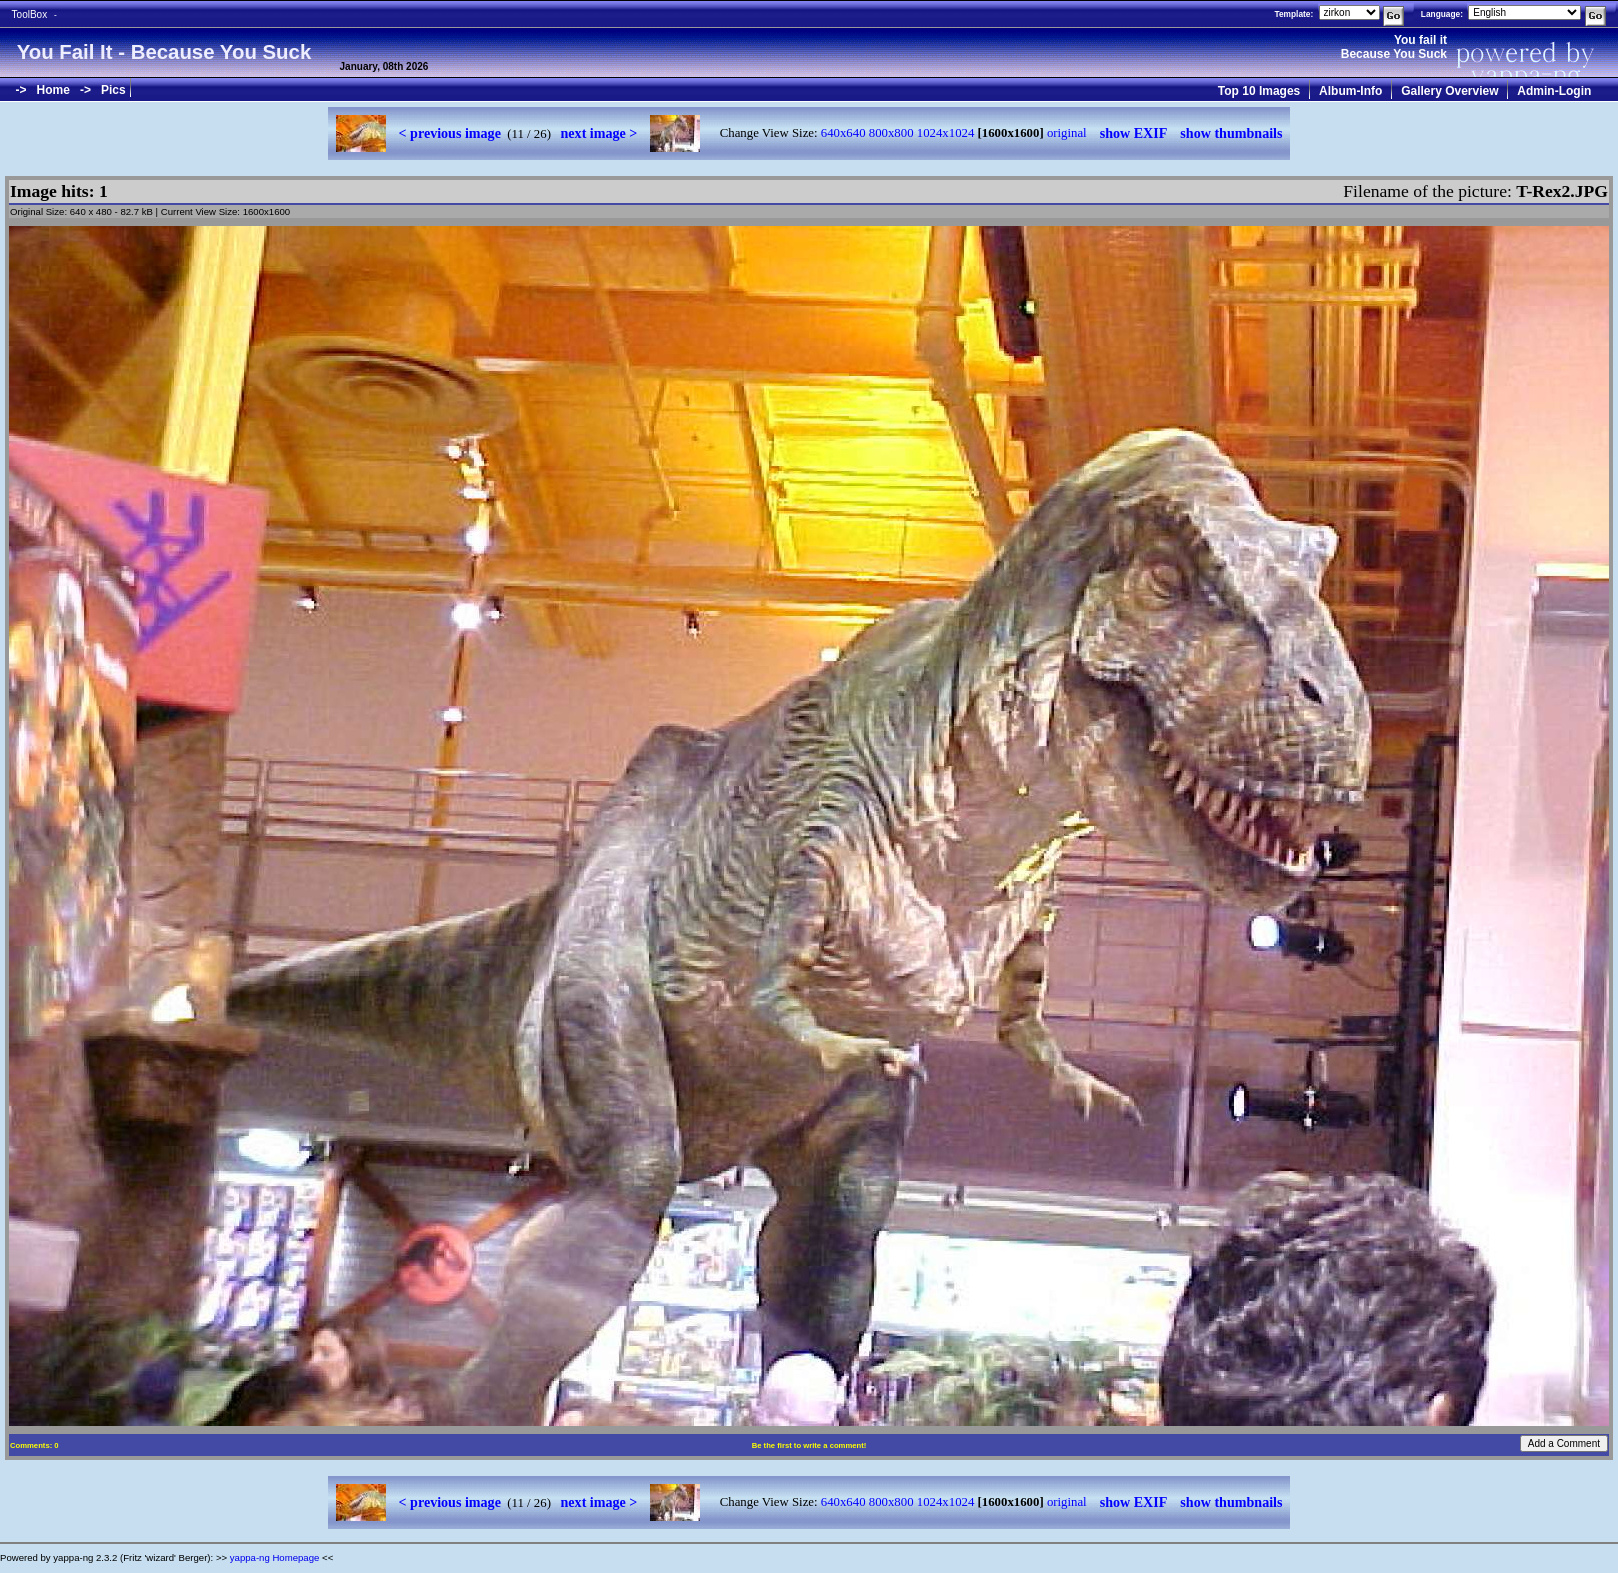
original (1067, 133)
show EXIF (1134, 133)
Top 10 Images (1259, 91)
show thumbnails (1231, 133)
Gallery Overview (1449, 91)
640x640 (843, 133)
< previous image (450, 133)
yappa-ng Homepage (275, 1557)
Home (53, 90)
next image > (599, 133)
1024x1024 (946, 133)
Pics (113, 90)
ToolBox (30, 14)
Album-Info (1350, 91)
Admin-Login (1554, 91)
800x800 (891, 133)
